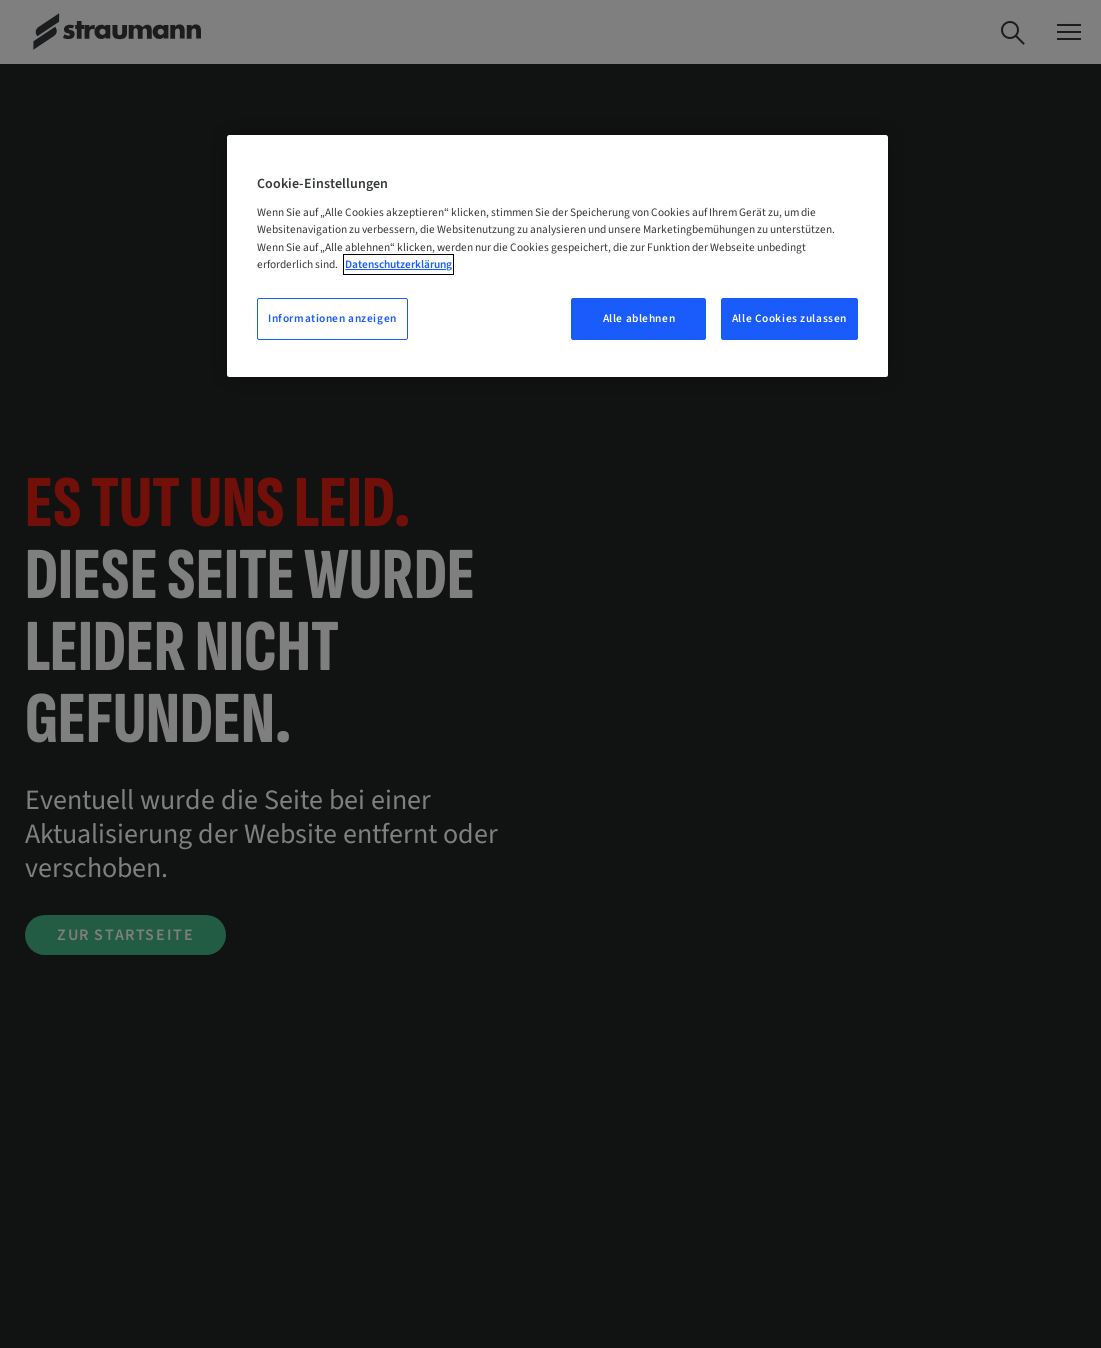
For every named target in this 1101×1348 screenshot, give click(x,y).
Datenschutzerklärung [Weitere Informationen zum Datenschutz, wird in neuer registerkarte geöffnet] (398, 264)
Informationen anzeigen (332, 318)
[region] (557, 256)
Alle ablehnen (639, 318)
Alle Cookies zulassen (789, 318)
